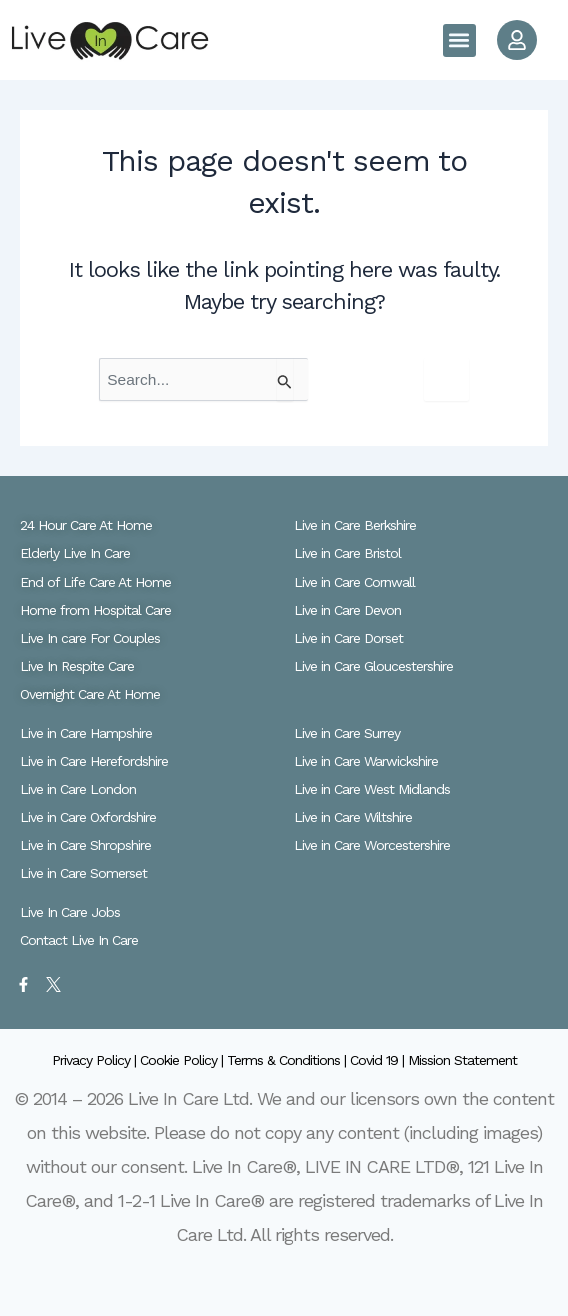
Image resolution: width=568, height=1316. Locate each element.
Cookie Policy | (183, 1060)
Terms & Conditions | (288, 1060)
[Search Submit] (285, 379)
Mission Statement (462, 1060)
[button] (459, 40)
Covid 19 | (379, 1060)
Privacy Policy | (96, 1060)
